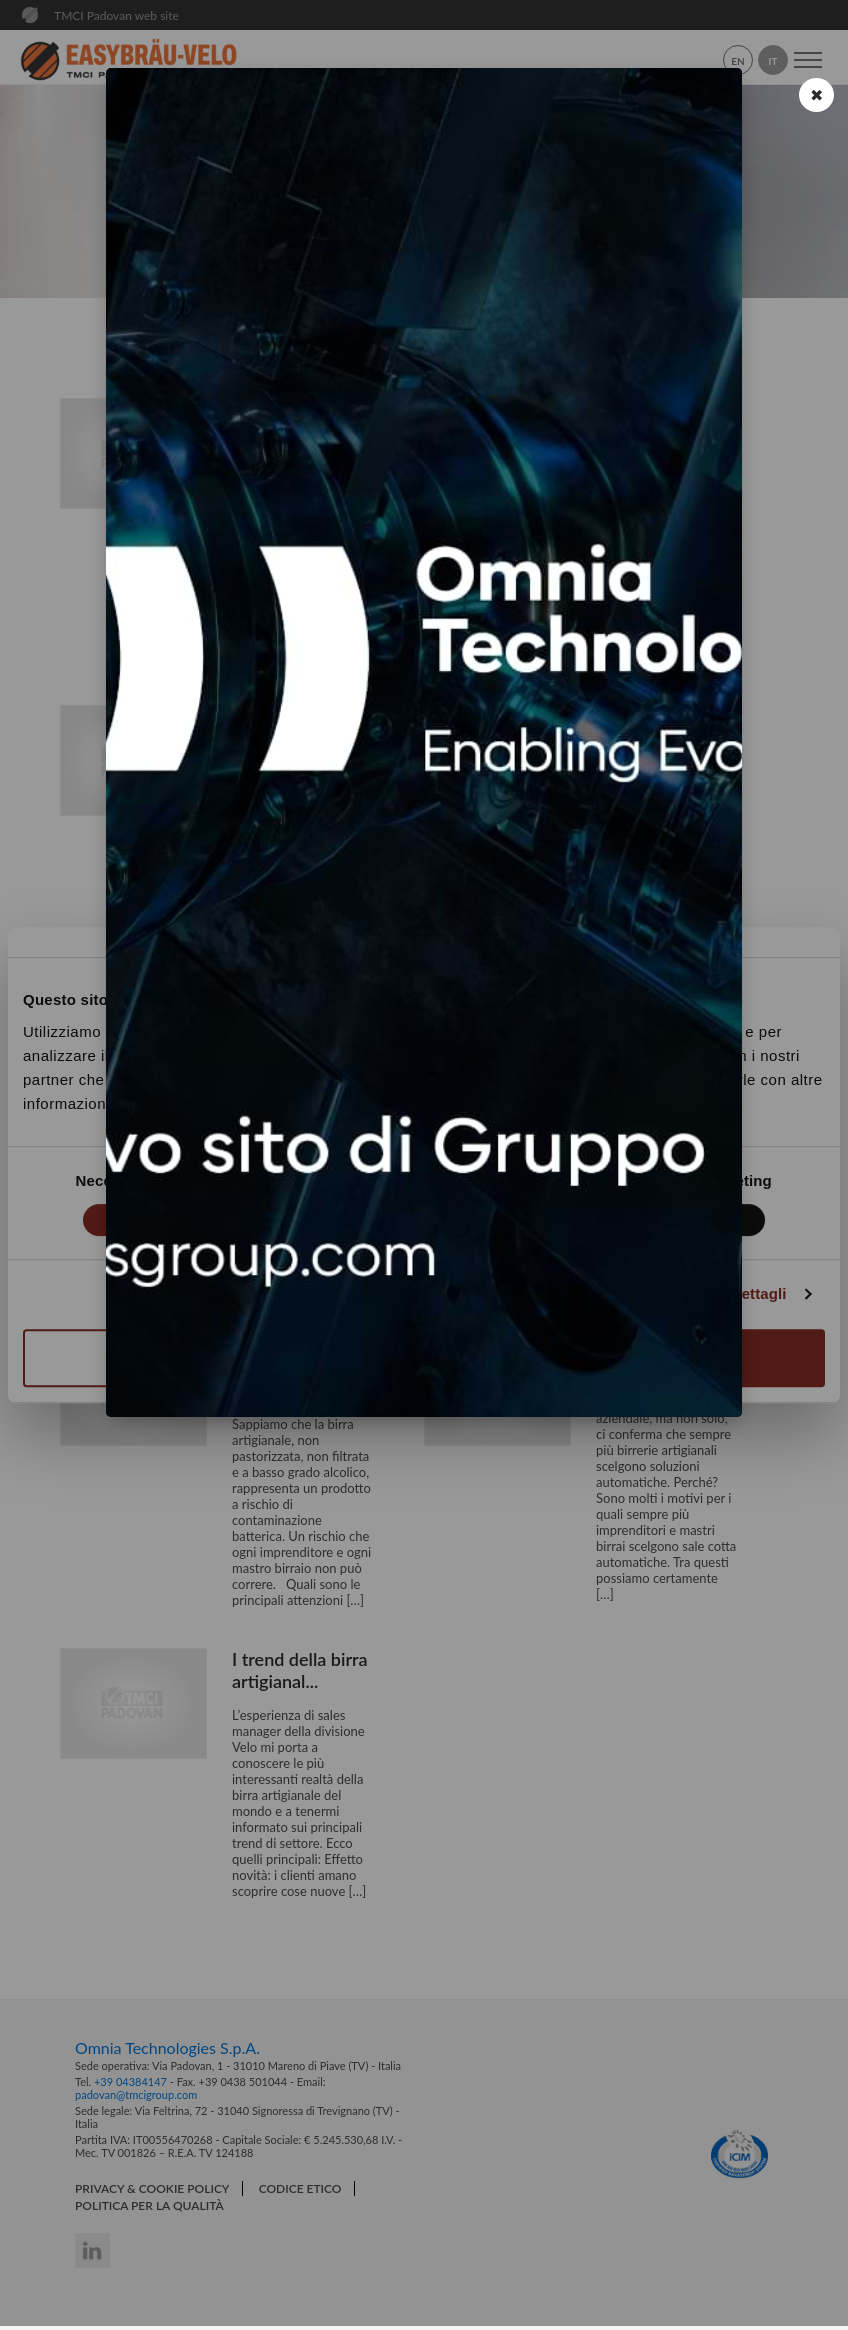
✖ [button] (816, 94)
